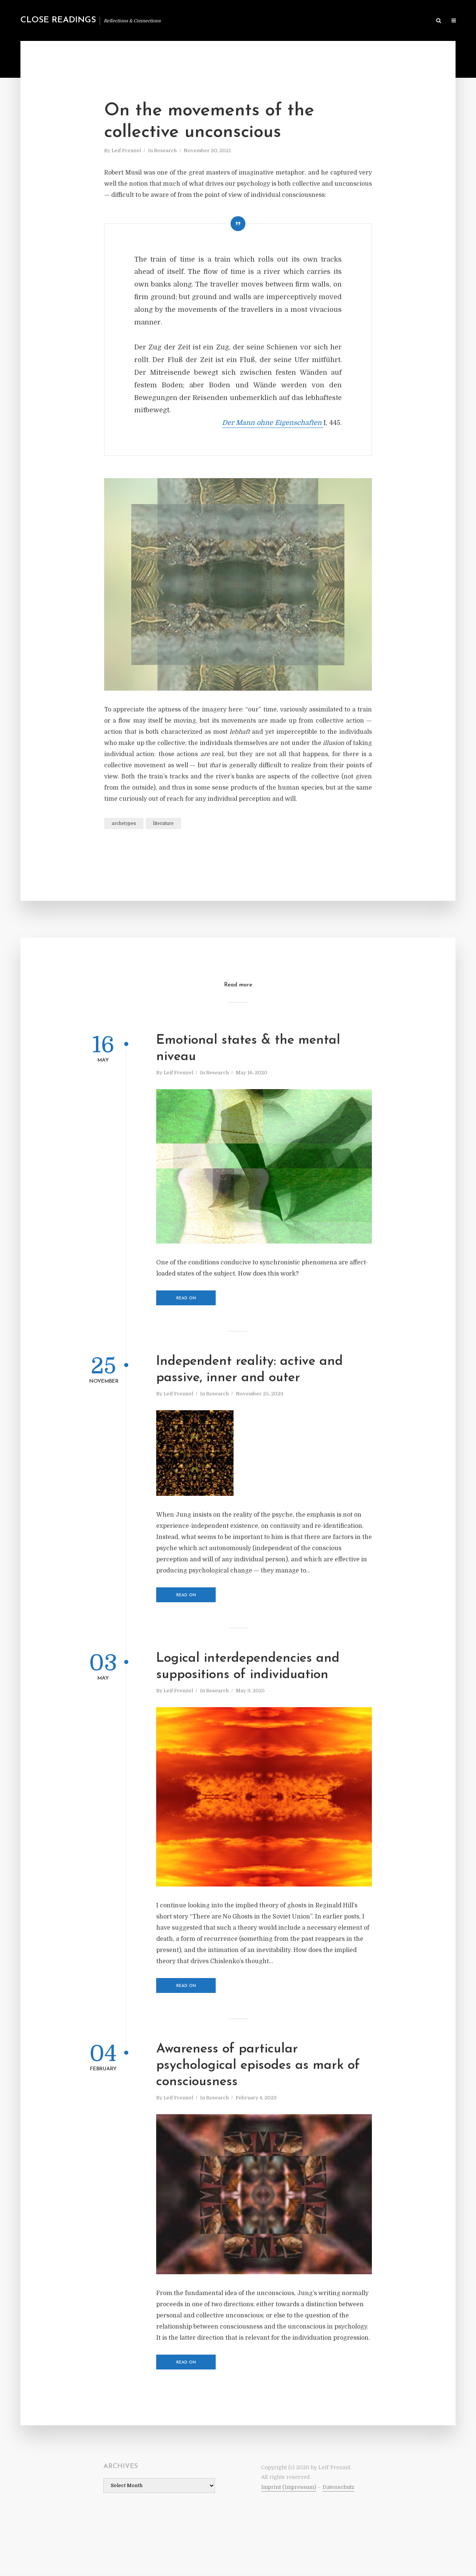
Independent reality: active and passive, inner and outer (249, 1370)
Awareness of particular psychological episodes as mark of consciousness (258, 2066)
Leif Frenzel (126, 150)
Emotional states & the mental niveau (248, 1048)
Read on (186, 1298)
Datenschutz (338, 2487)
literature (163, 823)
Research (165, 150)
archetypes (124, 823)
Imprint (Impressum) (288, 2487)
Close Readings (58, 20)
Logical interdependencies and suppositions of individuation (248, 1666)
